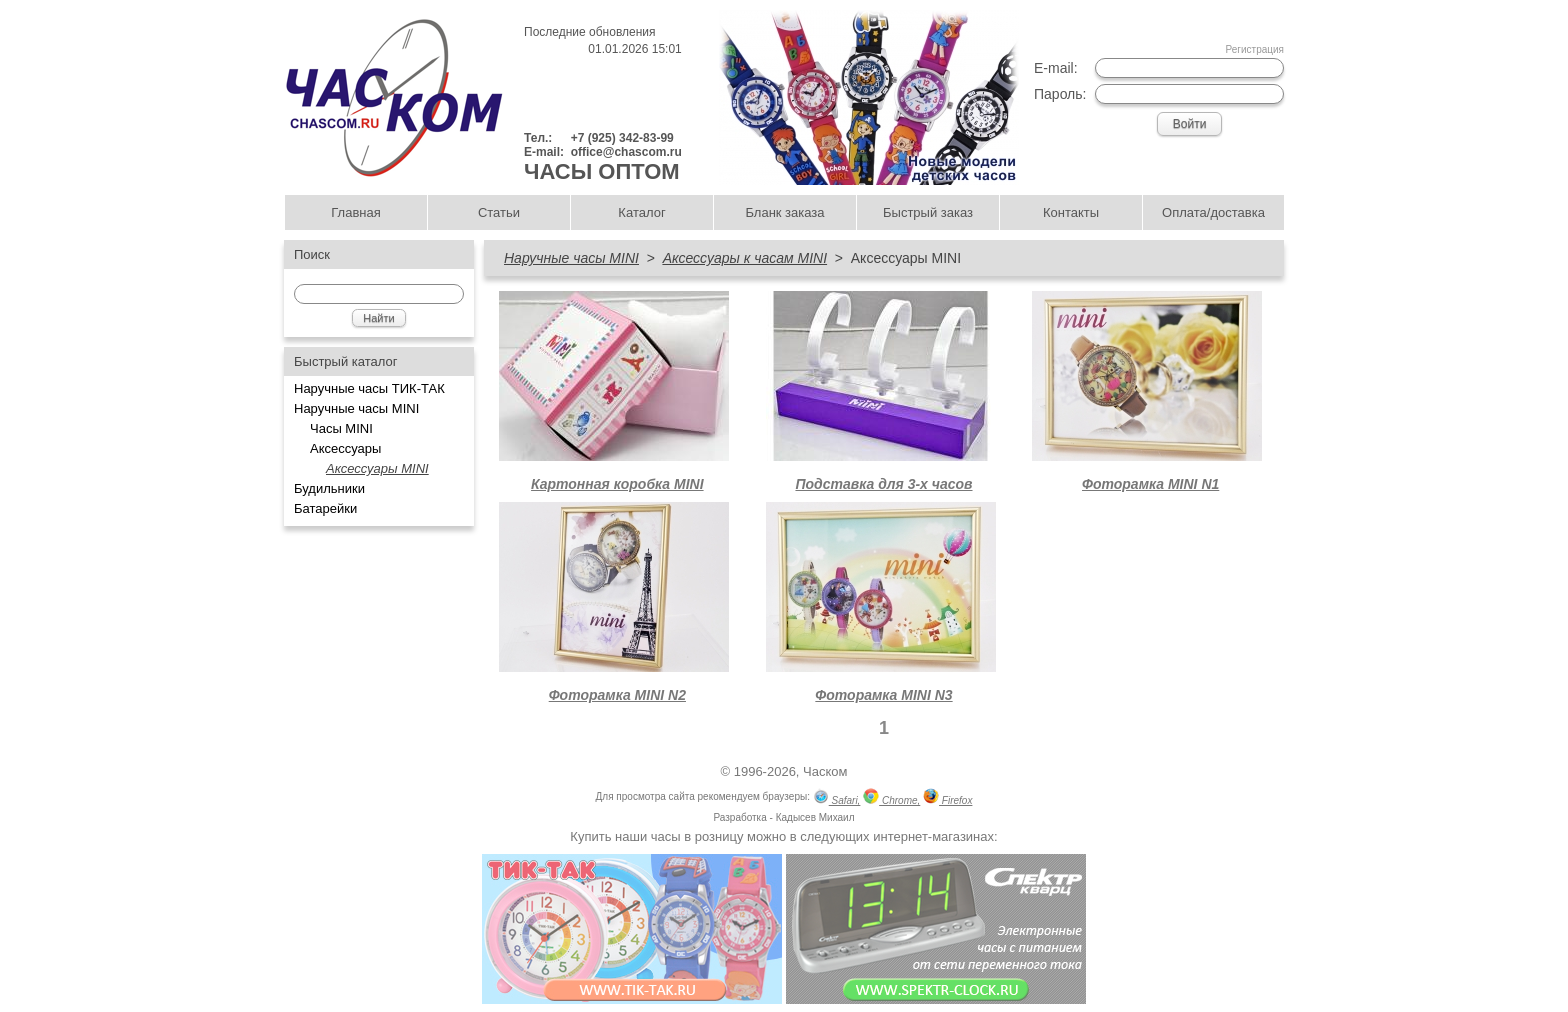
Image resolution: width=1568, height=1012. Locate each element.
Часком (825, 771)
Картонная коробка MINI (617, 484)
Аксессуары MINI (377, 468)
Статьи (499, 212)
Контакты (1071, 212)
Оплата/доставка (1213, 212)
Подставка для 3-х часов (883, 484)
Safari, (837, 798)
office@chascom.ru (626, 152)
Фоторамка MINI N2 (617, 695)
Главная (355, 212)
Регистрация (1255, 49)
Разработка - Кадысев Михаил (783, 817)
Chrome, (891, 798)
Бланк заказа (784, 212)
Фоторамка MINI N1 (1150, 484)
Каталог (641, 212)
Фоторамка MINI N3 (883, 695)
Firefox (947, 798)
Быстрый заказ (928, 212)
